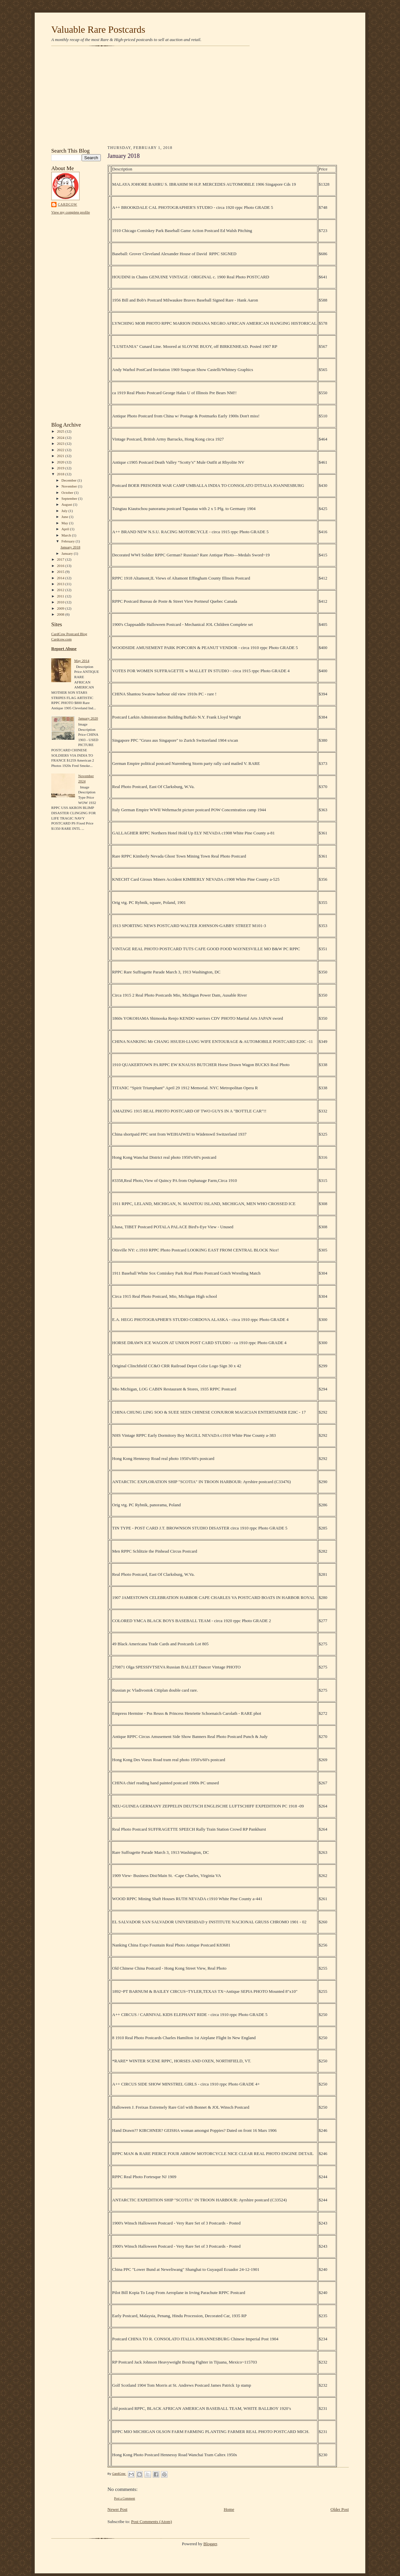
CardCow (67, 204)
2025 (61, 431)
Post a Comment (124, 2498)
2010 (61, 602)
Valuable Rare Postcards (98, 29)
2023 (61, 443)
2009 (61, 608)
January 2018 (70, 547)
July (64, 511)
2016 (61, 566)
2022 (61, 450)
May (65, 523)
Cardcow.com (61, 639)
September (69, 498)
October (67, 492)
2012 (61, 590)
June (65, 517)
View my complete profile (70, 212)
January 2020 (88, 718)
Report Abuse (64, 648)
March (66, 535)
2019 (61, 468)
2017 (61, 559)
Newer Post (117, 2509)
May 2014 (81, 661)
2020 (61, 462)
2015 (61, 572)
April (65, 529)
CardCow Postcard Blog (69, 634)
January (67, 553)
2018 (61, 474)
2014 (61, 578)
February (68, 541)
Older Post (340, 2509)
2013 (61, 584)
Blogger (210, 2543)
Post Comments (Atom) (151, 2521)
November (69, 486)
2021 (61, 456)
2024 (61, 438)
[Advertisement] (200, 96)
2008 (61, 614)
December (69, 480)
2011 (61, 596)
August (67, 504)
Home (229, 2509)
